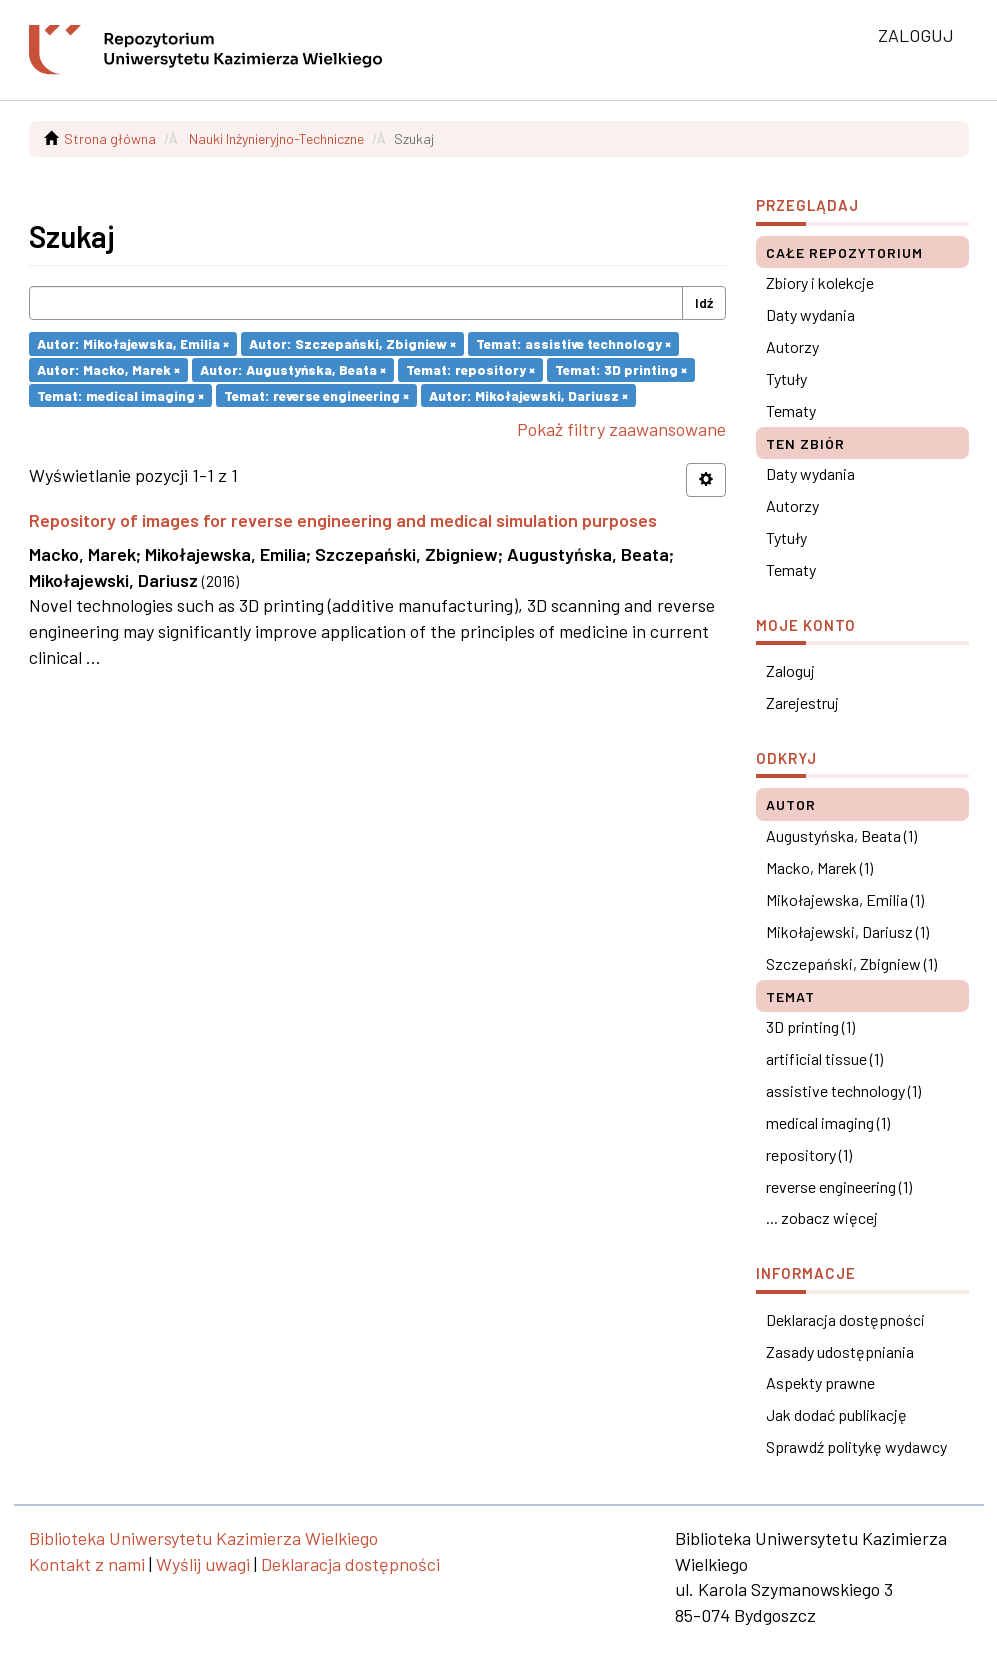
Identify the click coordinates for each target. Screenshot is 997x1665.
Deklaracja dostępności (845, 1319)
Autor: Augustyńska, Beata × (293, 369)
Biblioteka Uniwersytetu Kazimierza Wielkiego (203, 1538)
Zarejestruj (802, 702)
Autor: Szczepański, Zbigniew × (352, 343)
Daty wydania (810, 314)
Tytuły (786, 378)
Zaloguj (790, 670)
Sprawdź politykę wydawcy (856, 1446)
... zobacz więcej (822, 1217)
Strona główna (110, 138)
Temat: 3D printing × (621, 369)
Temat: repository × (470, 369)
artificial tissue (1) (824, 1058)
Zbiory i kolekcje (820, 282)
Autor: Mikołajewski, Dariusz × (528, 394)
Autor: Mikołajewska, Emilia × (133, 343)
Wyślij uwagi (203, 1564)
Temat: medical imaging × (120, 394)
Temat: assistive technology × (573, 343)
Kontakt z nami (87, 1564)
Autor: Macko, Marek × (108, 369)
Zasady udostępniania (840, 1351)
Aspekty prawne (820, 1382)
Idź (704, 302)
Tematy (791, 410)
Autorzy (792, 346)
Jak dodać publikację (836, 1414)
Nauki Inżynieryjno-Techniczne (276, 138)
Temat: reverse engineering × (316, 394)
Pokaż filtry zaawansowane (621, 429)
